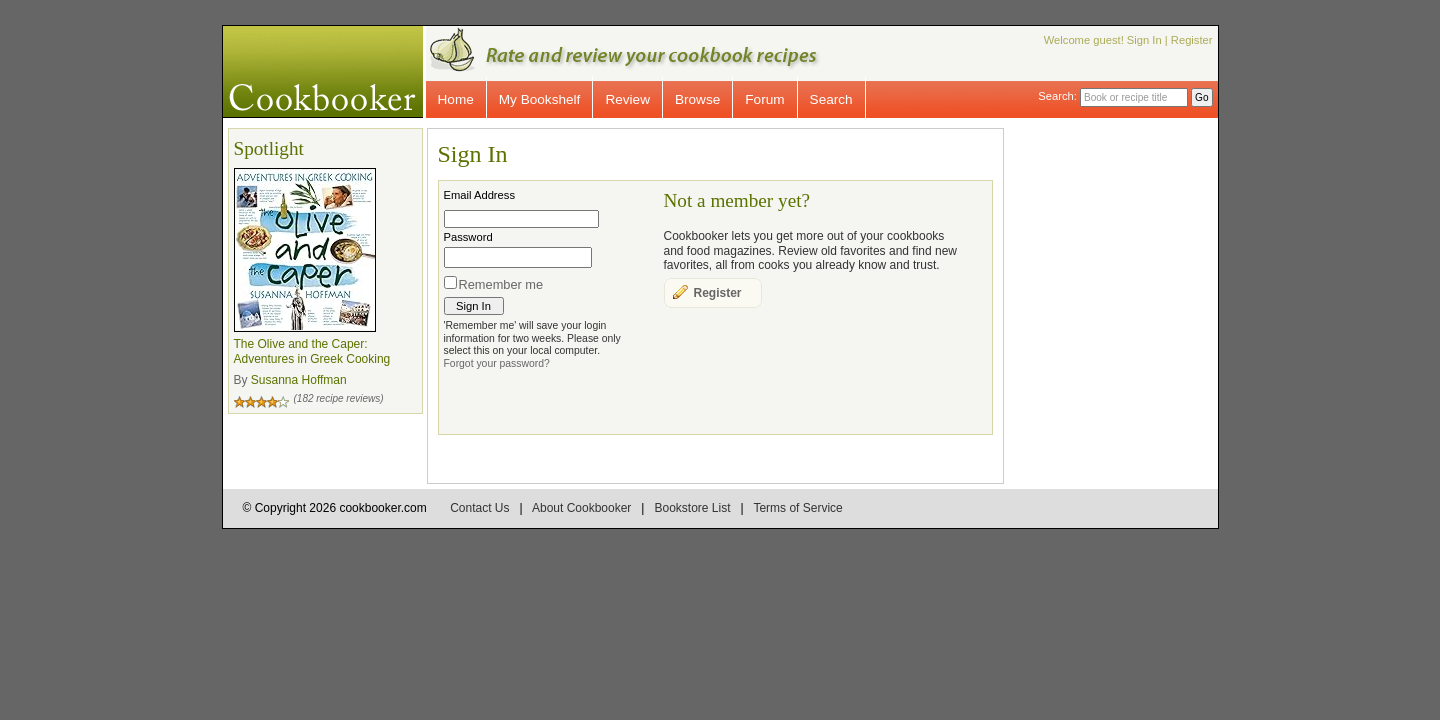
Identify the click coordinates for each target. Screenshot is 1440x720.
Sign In (1144, 40)
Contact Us (479, 508)
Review (627, 99)
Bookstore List (692, 508)
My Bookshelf (540, 99)
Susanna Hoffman (299, 380)
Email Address (480, 195)
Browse (697, 99)
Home (456, 99)
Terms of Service (797, 508)
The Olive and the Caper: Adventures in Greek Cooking (312, 352)
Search (831, 99)
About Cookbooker (581, 508)
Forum (764, 99)
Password (468, 237)
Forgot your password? (497, 363)
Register (1192, 40)
